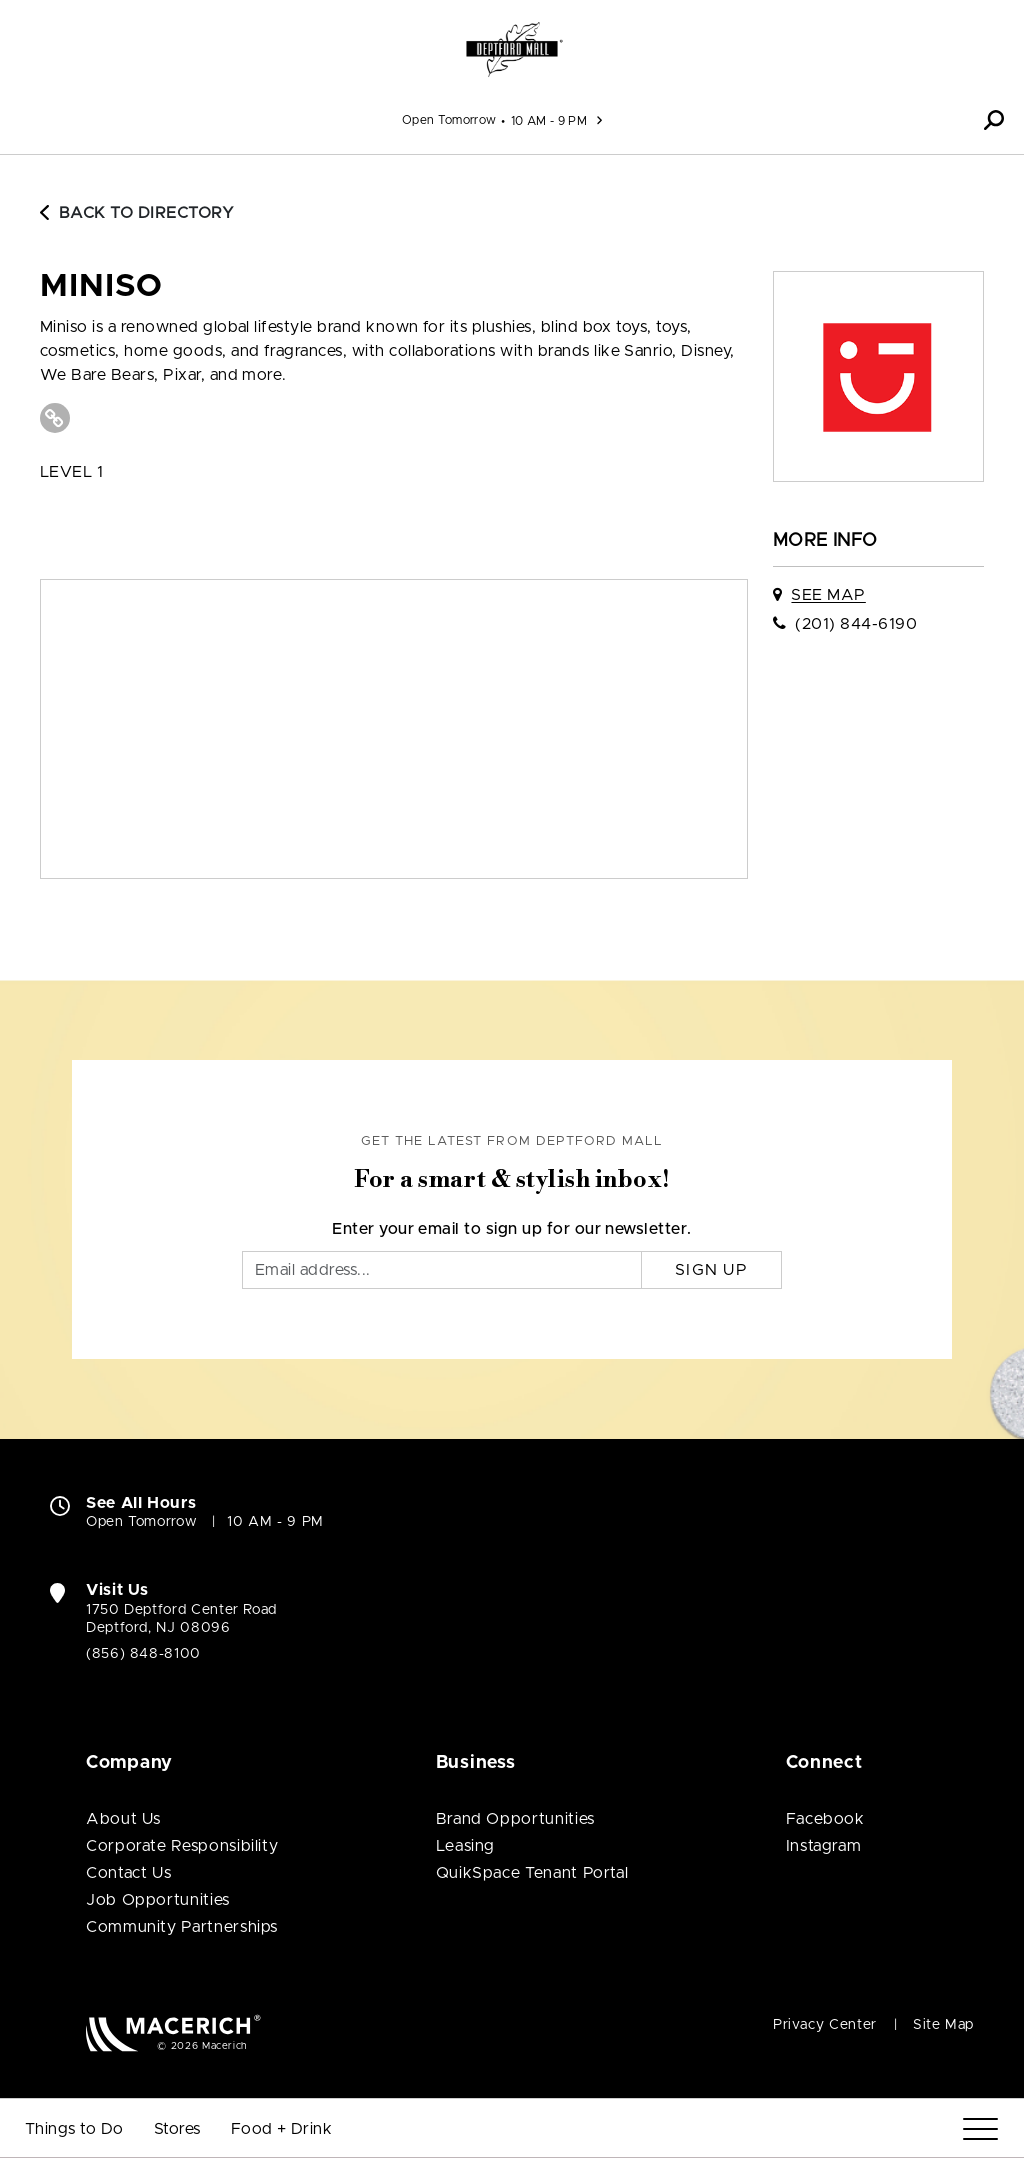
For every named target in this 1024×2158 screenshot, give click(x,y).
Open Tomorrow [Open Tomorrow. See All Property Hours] (141, 1522)
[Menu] (980, 2129)
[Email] (442, 1270)
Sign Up (711, 1270)
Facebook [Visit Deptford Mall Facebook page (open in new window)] (825, 1819)
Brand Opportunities (515, 1819)
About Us (123, 1819)
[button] (994, 120)
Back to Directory (137, 213)
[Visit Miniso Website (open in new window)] (55, 418)
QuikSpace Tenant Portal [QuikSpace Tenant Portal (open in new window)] (532, 1873)
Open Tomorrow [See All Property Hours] (449, 120)
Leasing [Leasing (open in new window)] (465, 1846)
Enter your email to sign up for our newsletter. (512, 1229)
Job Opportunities (158, 1900)
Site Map (943, 2025)
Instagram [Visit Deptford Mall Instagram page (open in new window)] (824, 1846)
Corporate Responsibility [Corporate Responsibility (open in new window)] (182, 1846)
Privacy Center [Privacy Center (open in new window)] (825, 2025)
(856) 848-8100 (143, 1654)
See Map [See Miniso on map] (828, 595)
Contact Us (128, 1873)
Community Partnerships (182, 1927)
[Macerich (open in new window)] (173, 2032)
